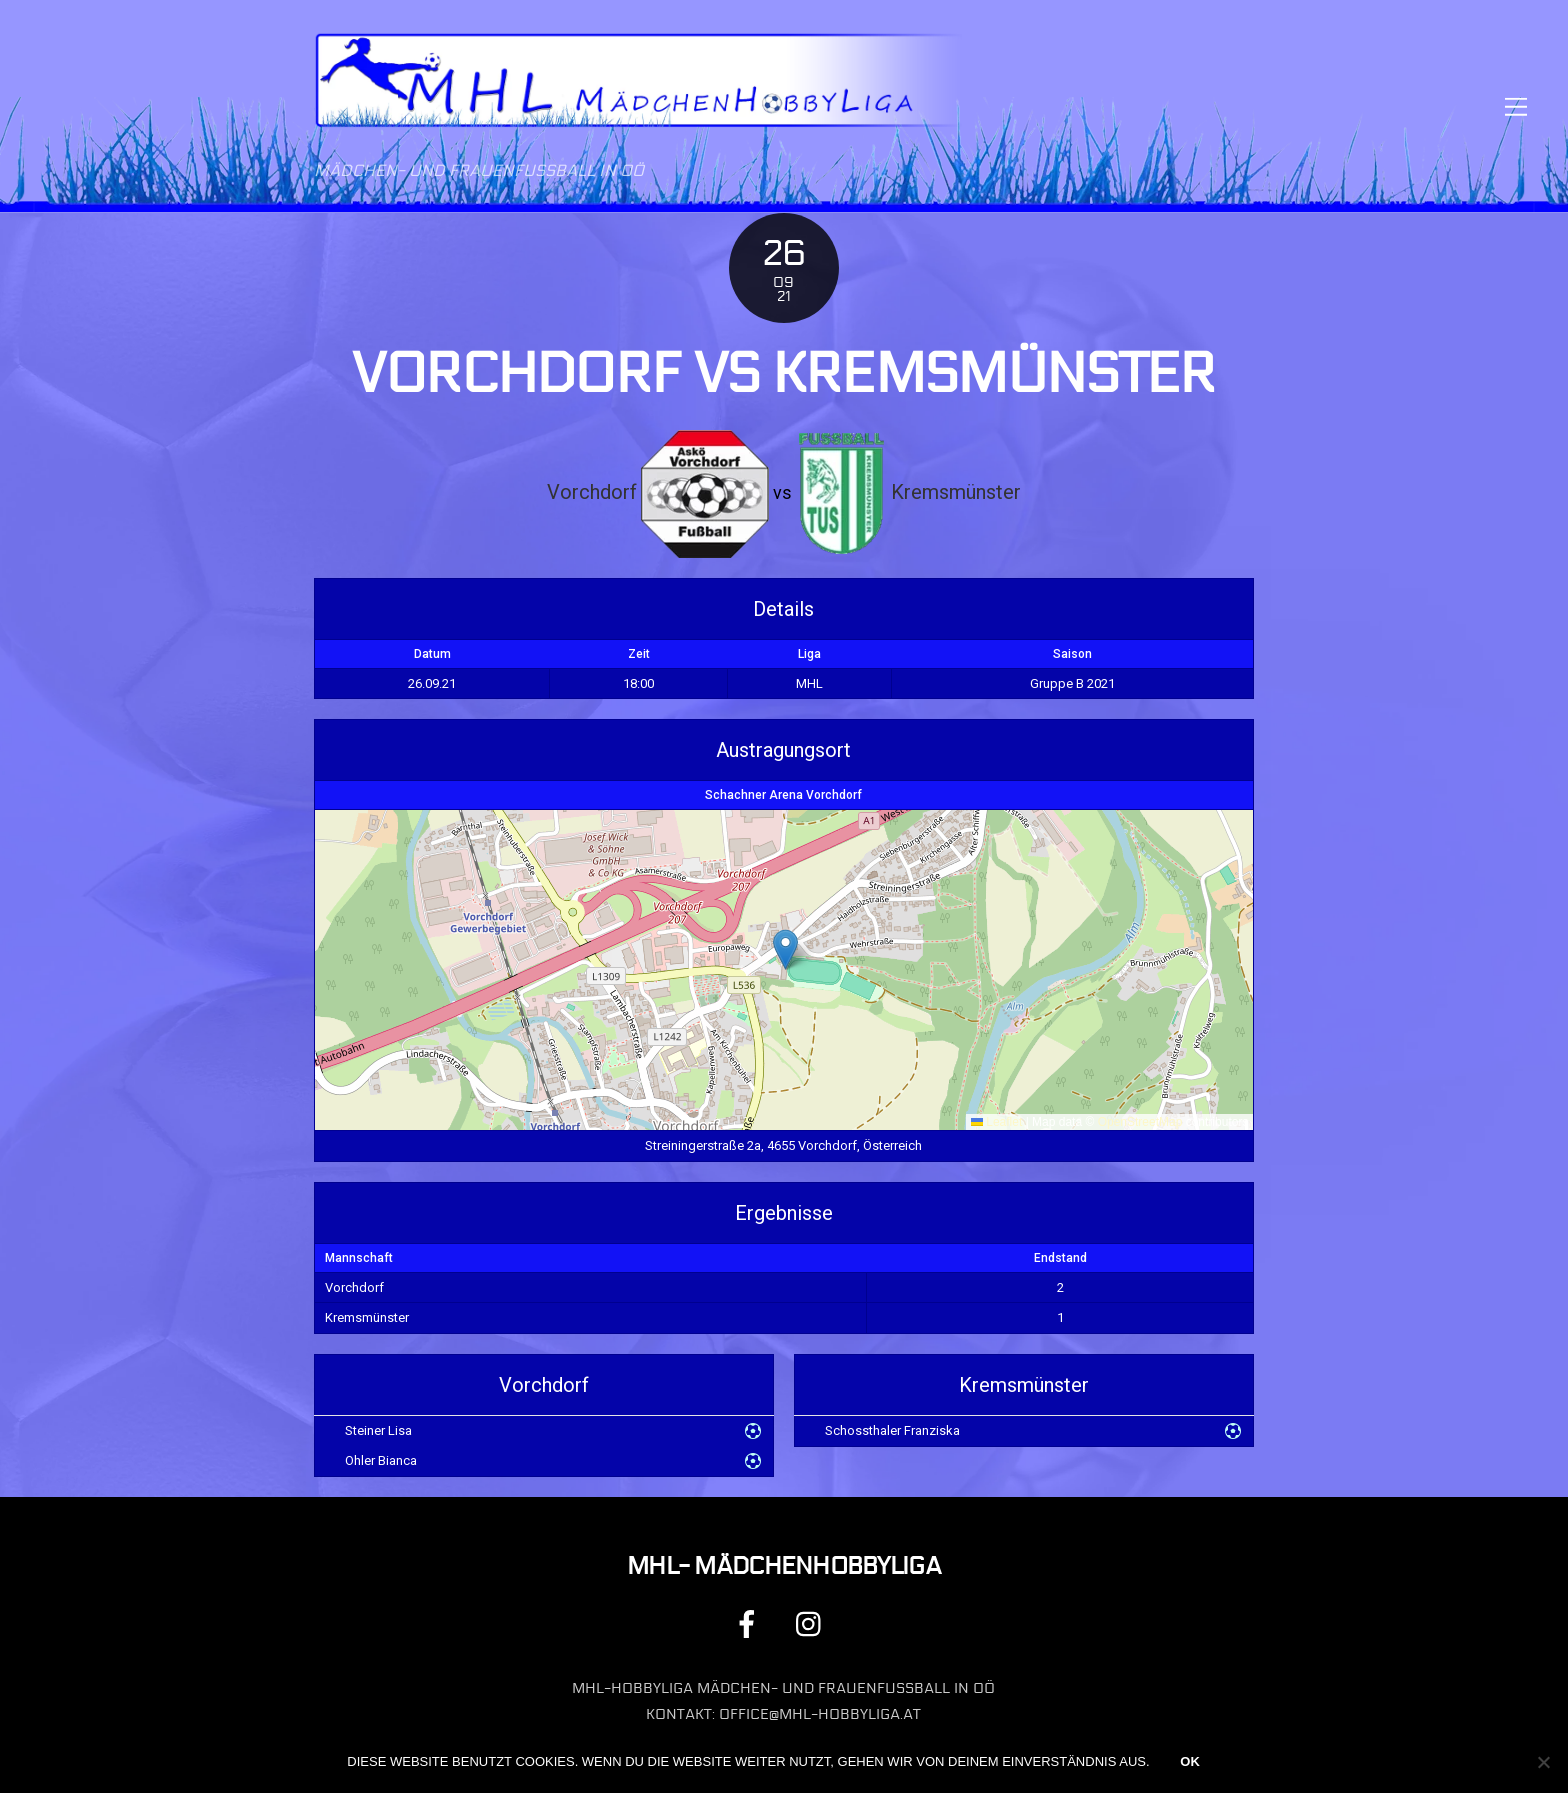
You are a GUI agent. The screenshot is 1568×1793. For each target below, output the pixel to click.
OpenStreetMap (1140, 1122)
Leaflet (996, 1122)
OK (1190, 1761)
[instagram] (813, 1623)
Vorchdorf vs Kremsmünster (783, 374)
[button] (785, 949)
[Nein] (1543, 1762)
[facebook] (750, 1623)
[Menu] (1516, 106)
